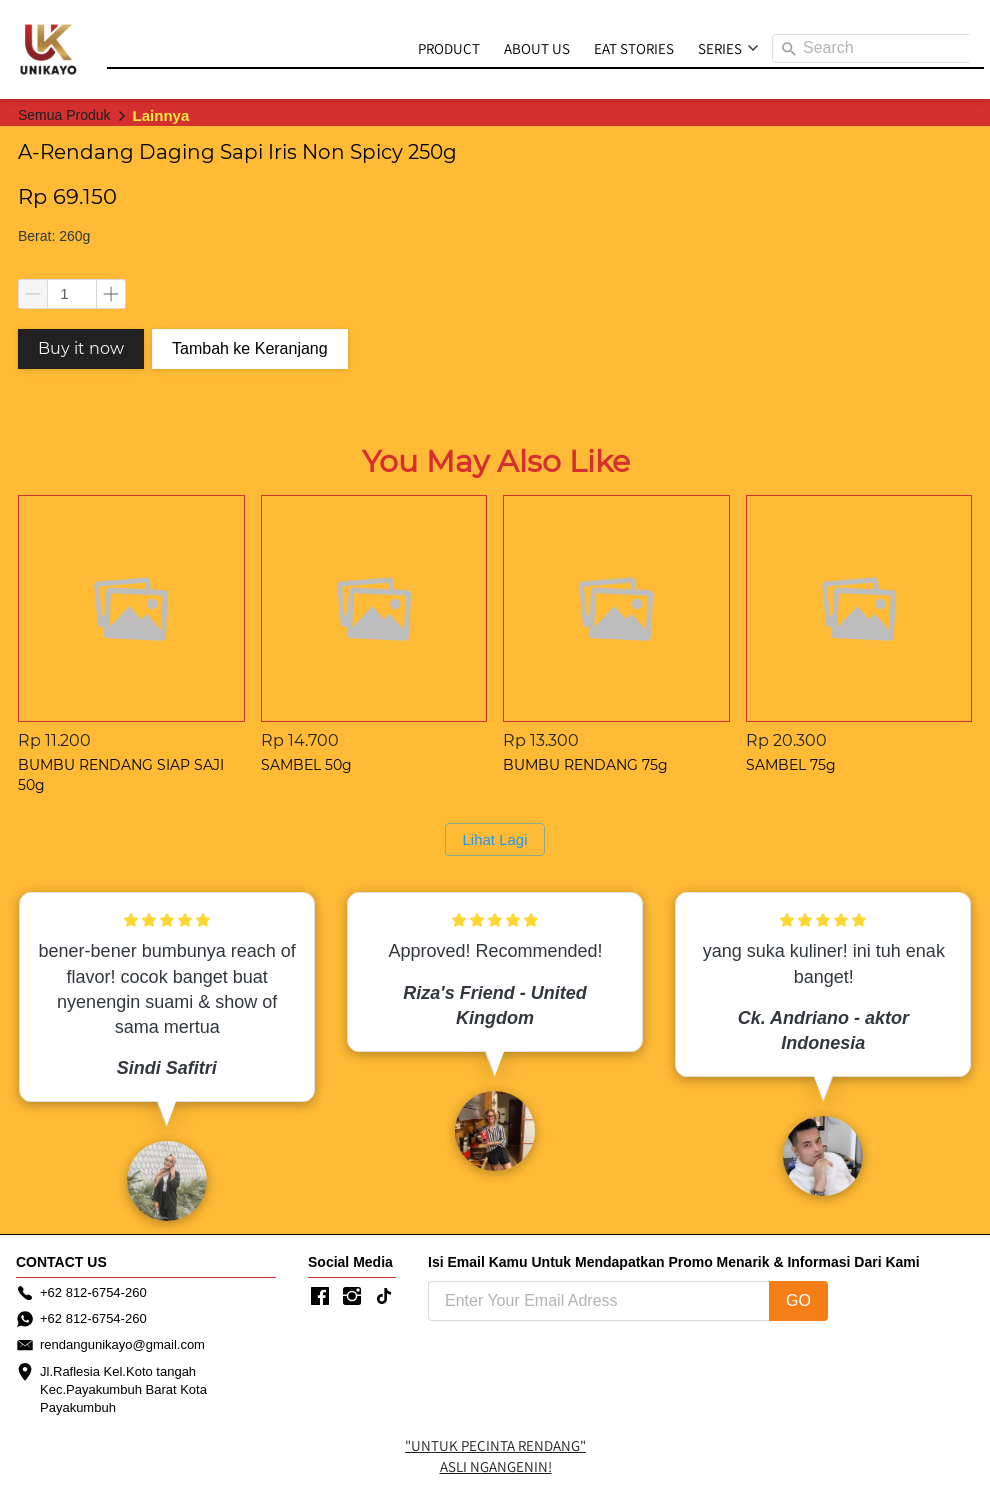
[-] (320, 1297)
